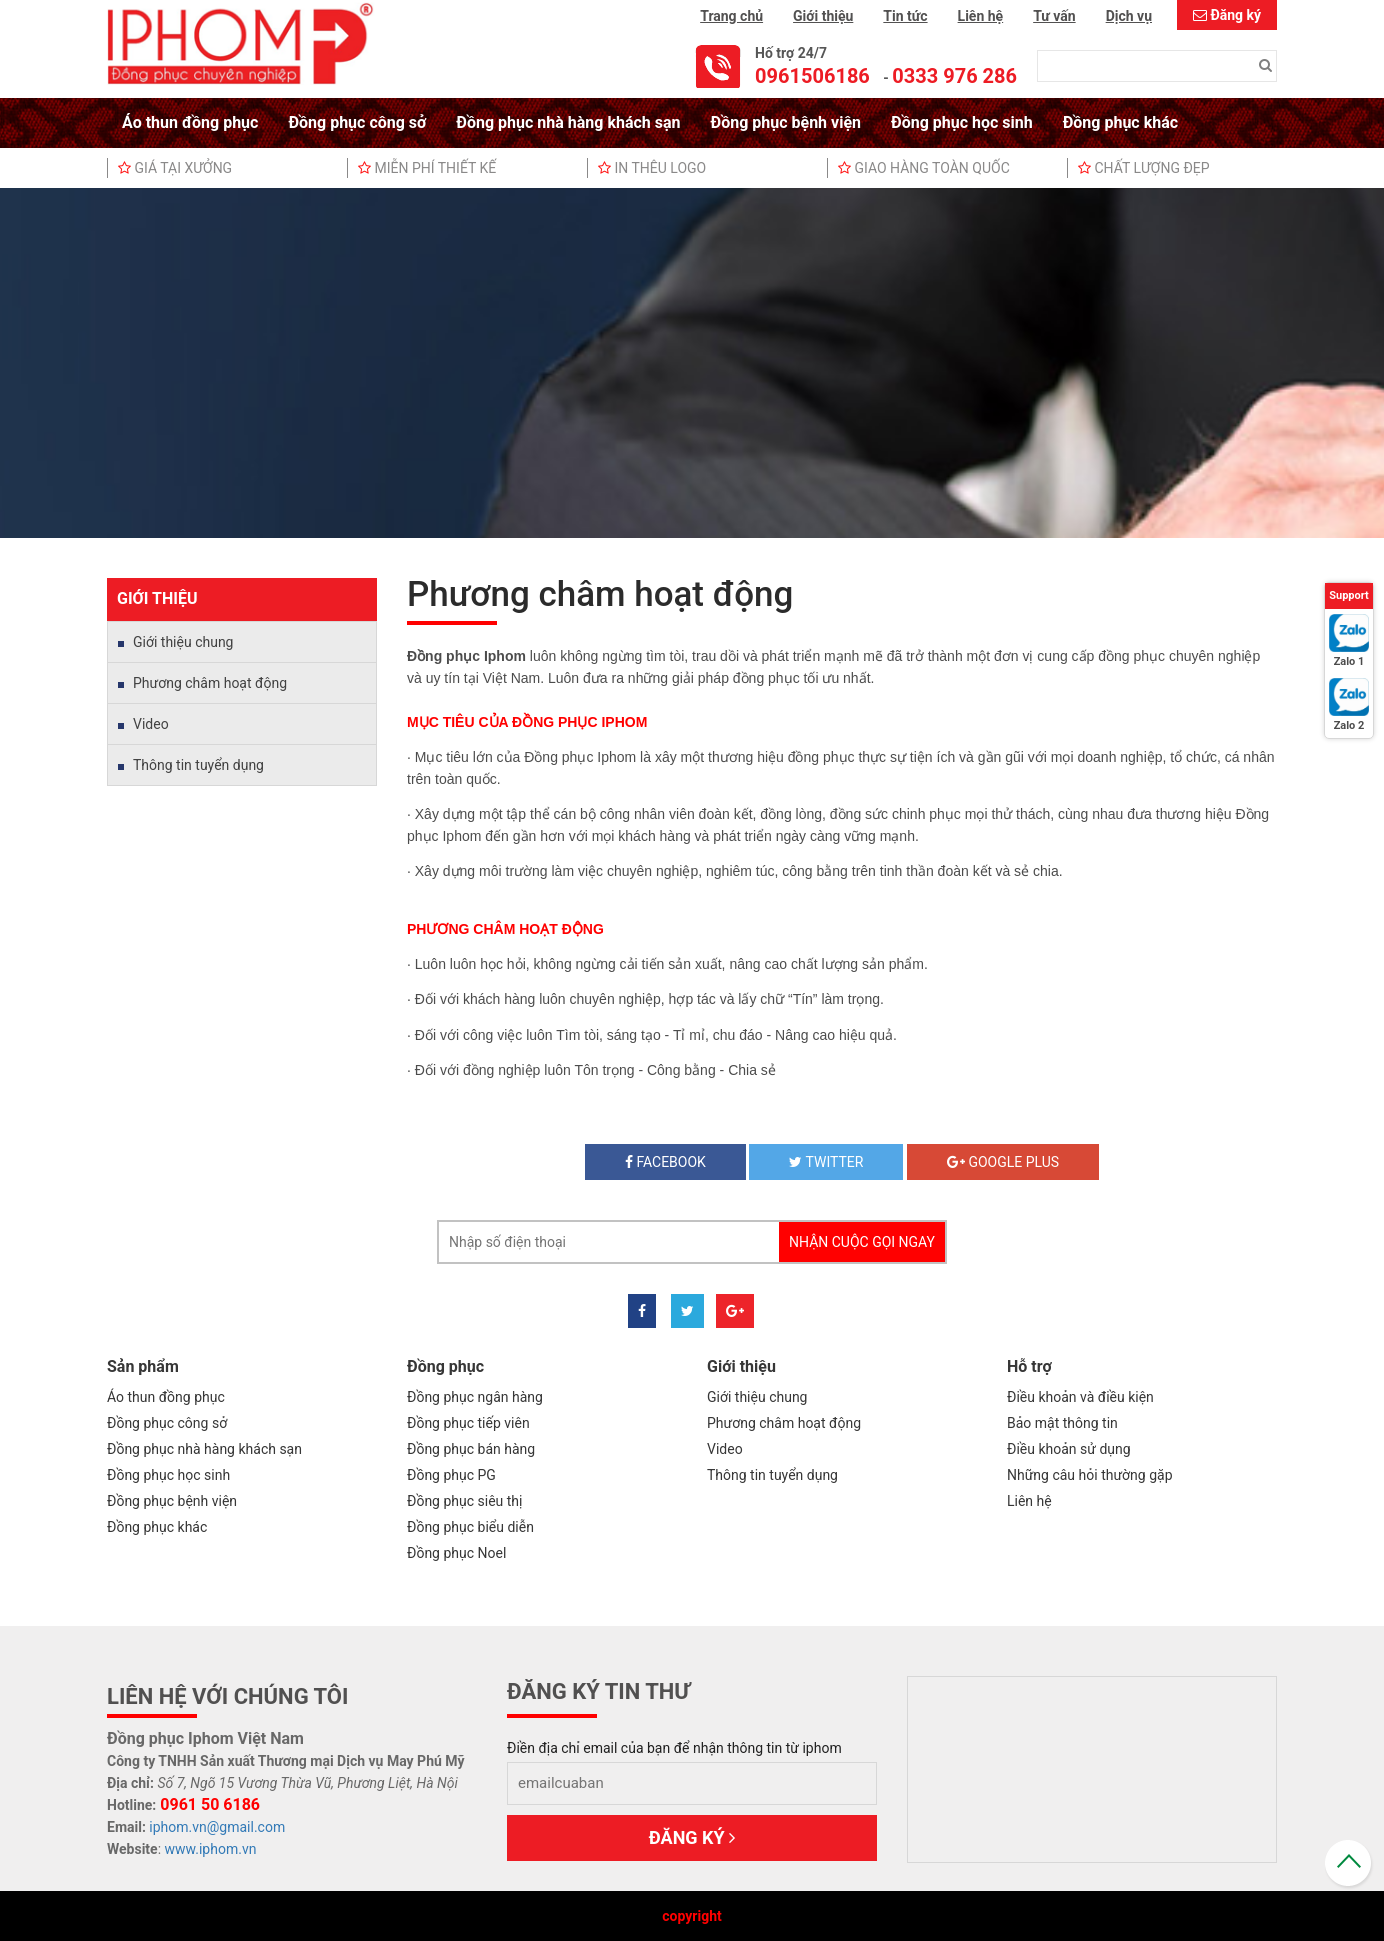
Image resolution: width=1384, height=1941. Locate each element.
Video (151, 724)
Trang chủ (731, 16)
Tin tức (905, 16)
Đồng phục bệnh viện (786, 122)
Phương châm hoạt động (210, 683)
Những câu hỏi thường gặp (1090, 1475)
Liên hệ (981, 16)
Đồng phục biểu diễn (470, 1527)
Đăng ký (1235, 15)
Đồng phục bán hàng (471, 1449)
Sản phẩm (143, 1366)
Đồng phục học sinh (962, 122)
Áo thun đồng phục (190, 122)
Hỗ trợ (1029, 1366)
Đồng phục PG (451, 1475)
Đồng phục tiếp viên (468, 1423)
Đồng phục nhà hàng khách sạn (568, 122)
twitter (826, 1162)
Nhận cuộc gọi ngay (862, 1242)
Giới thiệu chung (183, 642)
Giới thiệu (823, 16)
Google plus (1003, 1162)
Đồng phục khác (1120, 122)
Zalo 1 (1349, 661)
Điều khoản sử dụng (1069, 1449)
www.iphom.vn (211, 1849)
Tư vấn (1054, 16)
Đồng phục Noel (456, 1553)
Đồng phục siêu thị (464, 1501)
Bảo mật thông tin (1062, 1423)
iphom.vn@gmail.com (217, 1827)
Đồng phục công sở (357, 122)
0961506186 (812, 76)
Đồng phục (445, 1366)
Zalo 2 (1349, 725)
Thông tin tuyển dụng (198, 765)
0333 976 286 (954, 76)
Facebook (665, 1162)
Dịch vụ (1129, 16)
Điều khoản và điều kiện (1080, 1397)
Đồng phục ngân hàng (475, 1397)
